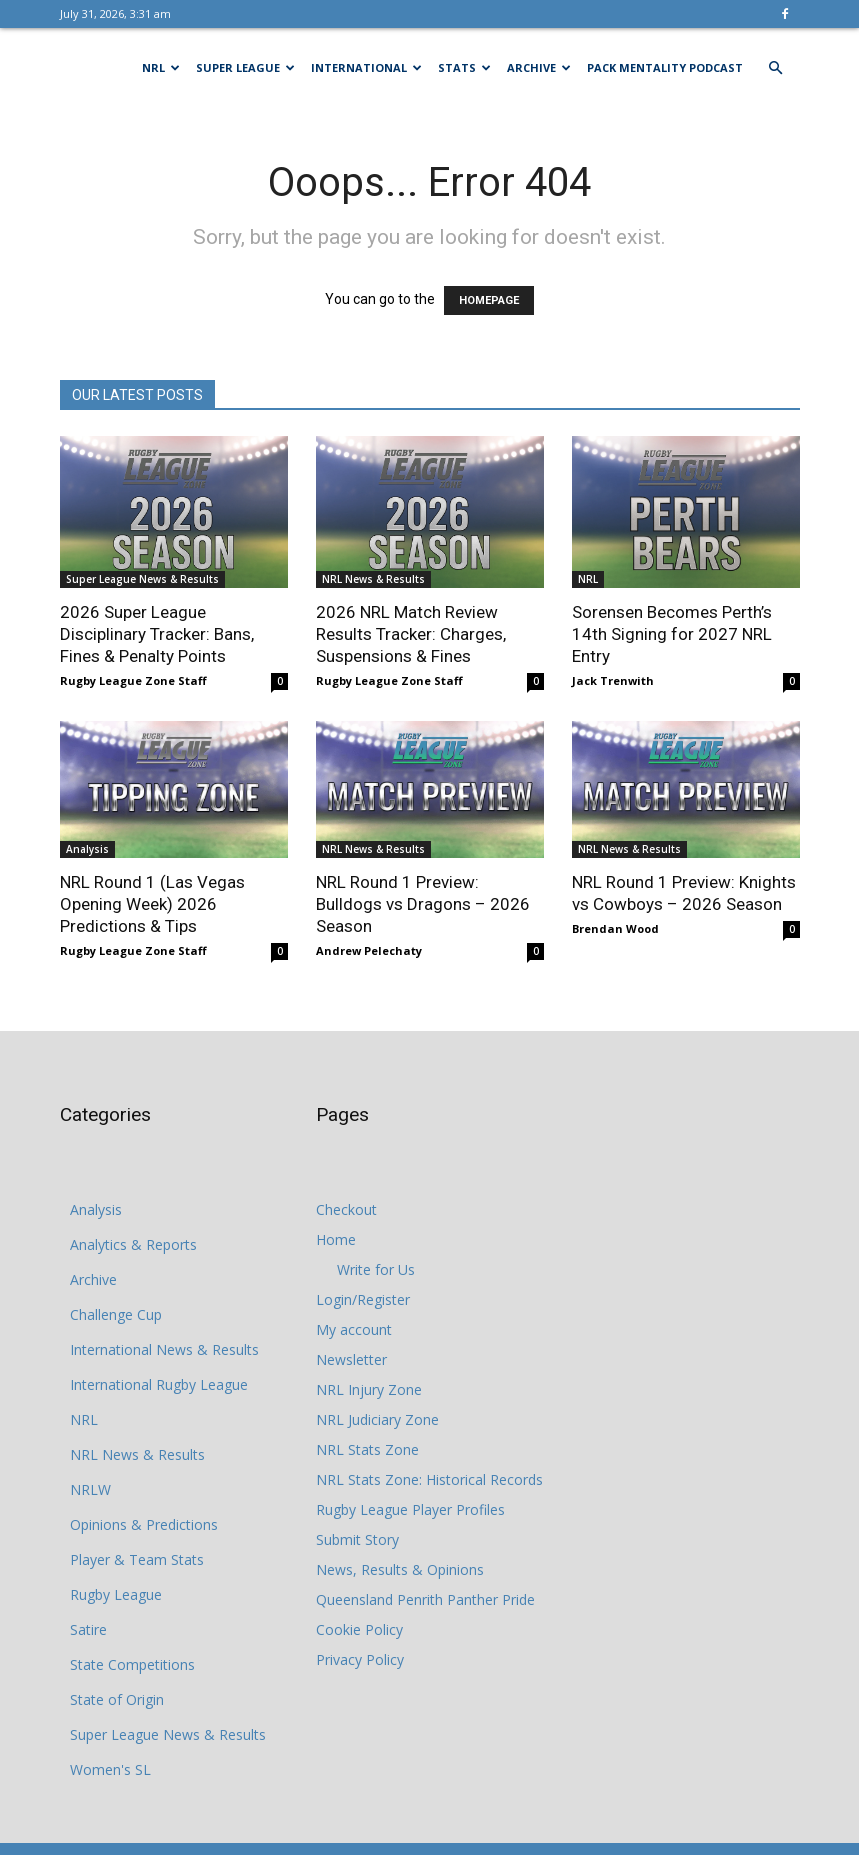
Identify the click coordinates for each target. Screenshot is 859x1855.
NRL (161, 67)
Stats (464, 67)
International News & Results (164, 1349)
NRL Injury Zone (369, 1389)
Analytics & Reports (133, 1244)
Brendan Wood (615, 928)
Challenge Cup (116, 1314)
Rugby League (116, 1594)
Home (336, 1239)
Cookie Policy (359, 1629)
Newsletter (351, 1359)
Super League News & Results (142, 579)
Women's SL (110, 1769)
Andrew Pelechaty (369, 950)
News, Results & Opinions (400, 1569)
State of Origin (117, 1699)
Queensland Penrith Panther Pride (425, 1599)
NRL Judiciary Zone (377, 1419)
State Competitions (132, 1664)
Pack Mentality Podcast (665, 67)
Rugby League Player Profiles (410, 1509)
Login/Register (363, 1299)
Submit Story (357, 1539)
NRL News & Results (373, 579)
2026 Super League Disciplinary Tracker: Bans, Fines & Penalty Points (157, 634)
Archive (539, 67)
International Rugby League (159, 1384)
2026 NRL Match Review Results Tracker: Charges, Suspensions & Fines (411, 634)
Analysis (87, 849)
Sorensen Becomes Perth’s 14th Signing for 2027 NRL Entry (672, 634)
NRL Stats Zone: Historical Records (429, 1479)
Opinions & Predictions (144, 1524)
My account (354, 1329)
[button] (776, 68)
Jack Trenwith (613, 680)
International (366, 67)
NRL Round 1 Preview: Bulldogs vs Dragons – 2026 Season (423, 904)
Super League (245, 67)
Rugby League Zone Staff (133, 680)
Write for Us (376, 1269)
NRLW (90, 1489)
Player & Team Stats (137, 1559)
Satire (88, 1629)
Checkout (346, 1209)
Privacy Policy (360, 1659)
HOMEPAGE (489, 300)
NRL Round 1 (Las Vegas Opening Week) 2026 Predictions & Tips (152, 904)
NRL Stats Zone (367, 1449)
